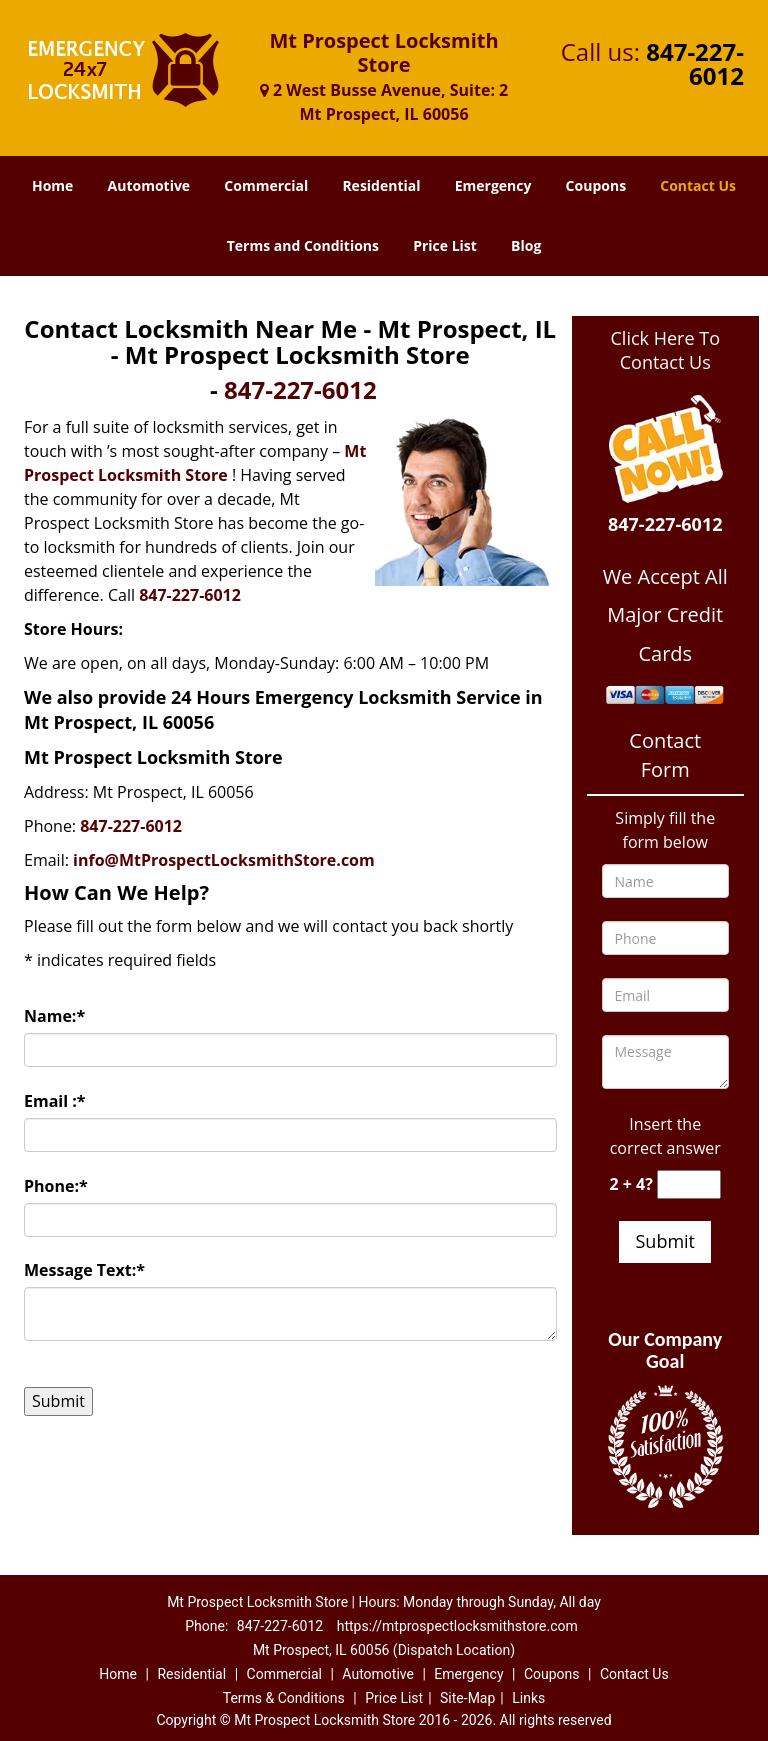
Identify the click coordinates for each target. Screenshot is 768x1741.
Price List (445, 245)
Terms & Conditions (284, 1698)
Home (52, 185)
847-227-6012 (695, 63)
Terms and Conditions (303, 245)
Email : (55, 1101)
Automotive (149, 185)
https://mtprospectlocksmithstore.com (457, 1626)
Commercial (266, 185)
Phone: (56, 1186)
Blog (526, 245)
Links (528, 1698)
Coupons (596, 185)
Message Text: (84, 1270)
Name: (54, 1016)
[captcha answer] (689, 1184)
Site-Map (467, 1698)
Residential (381, 185)
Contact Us (698, 185)
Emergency (493, 185)
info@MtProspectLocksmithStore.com (224, 860)
